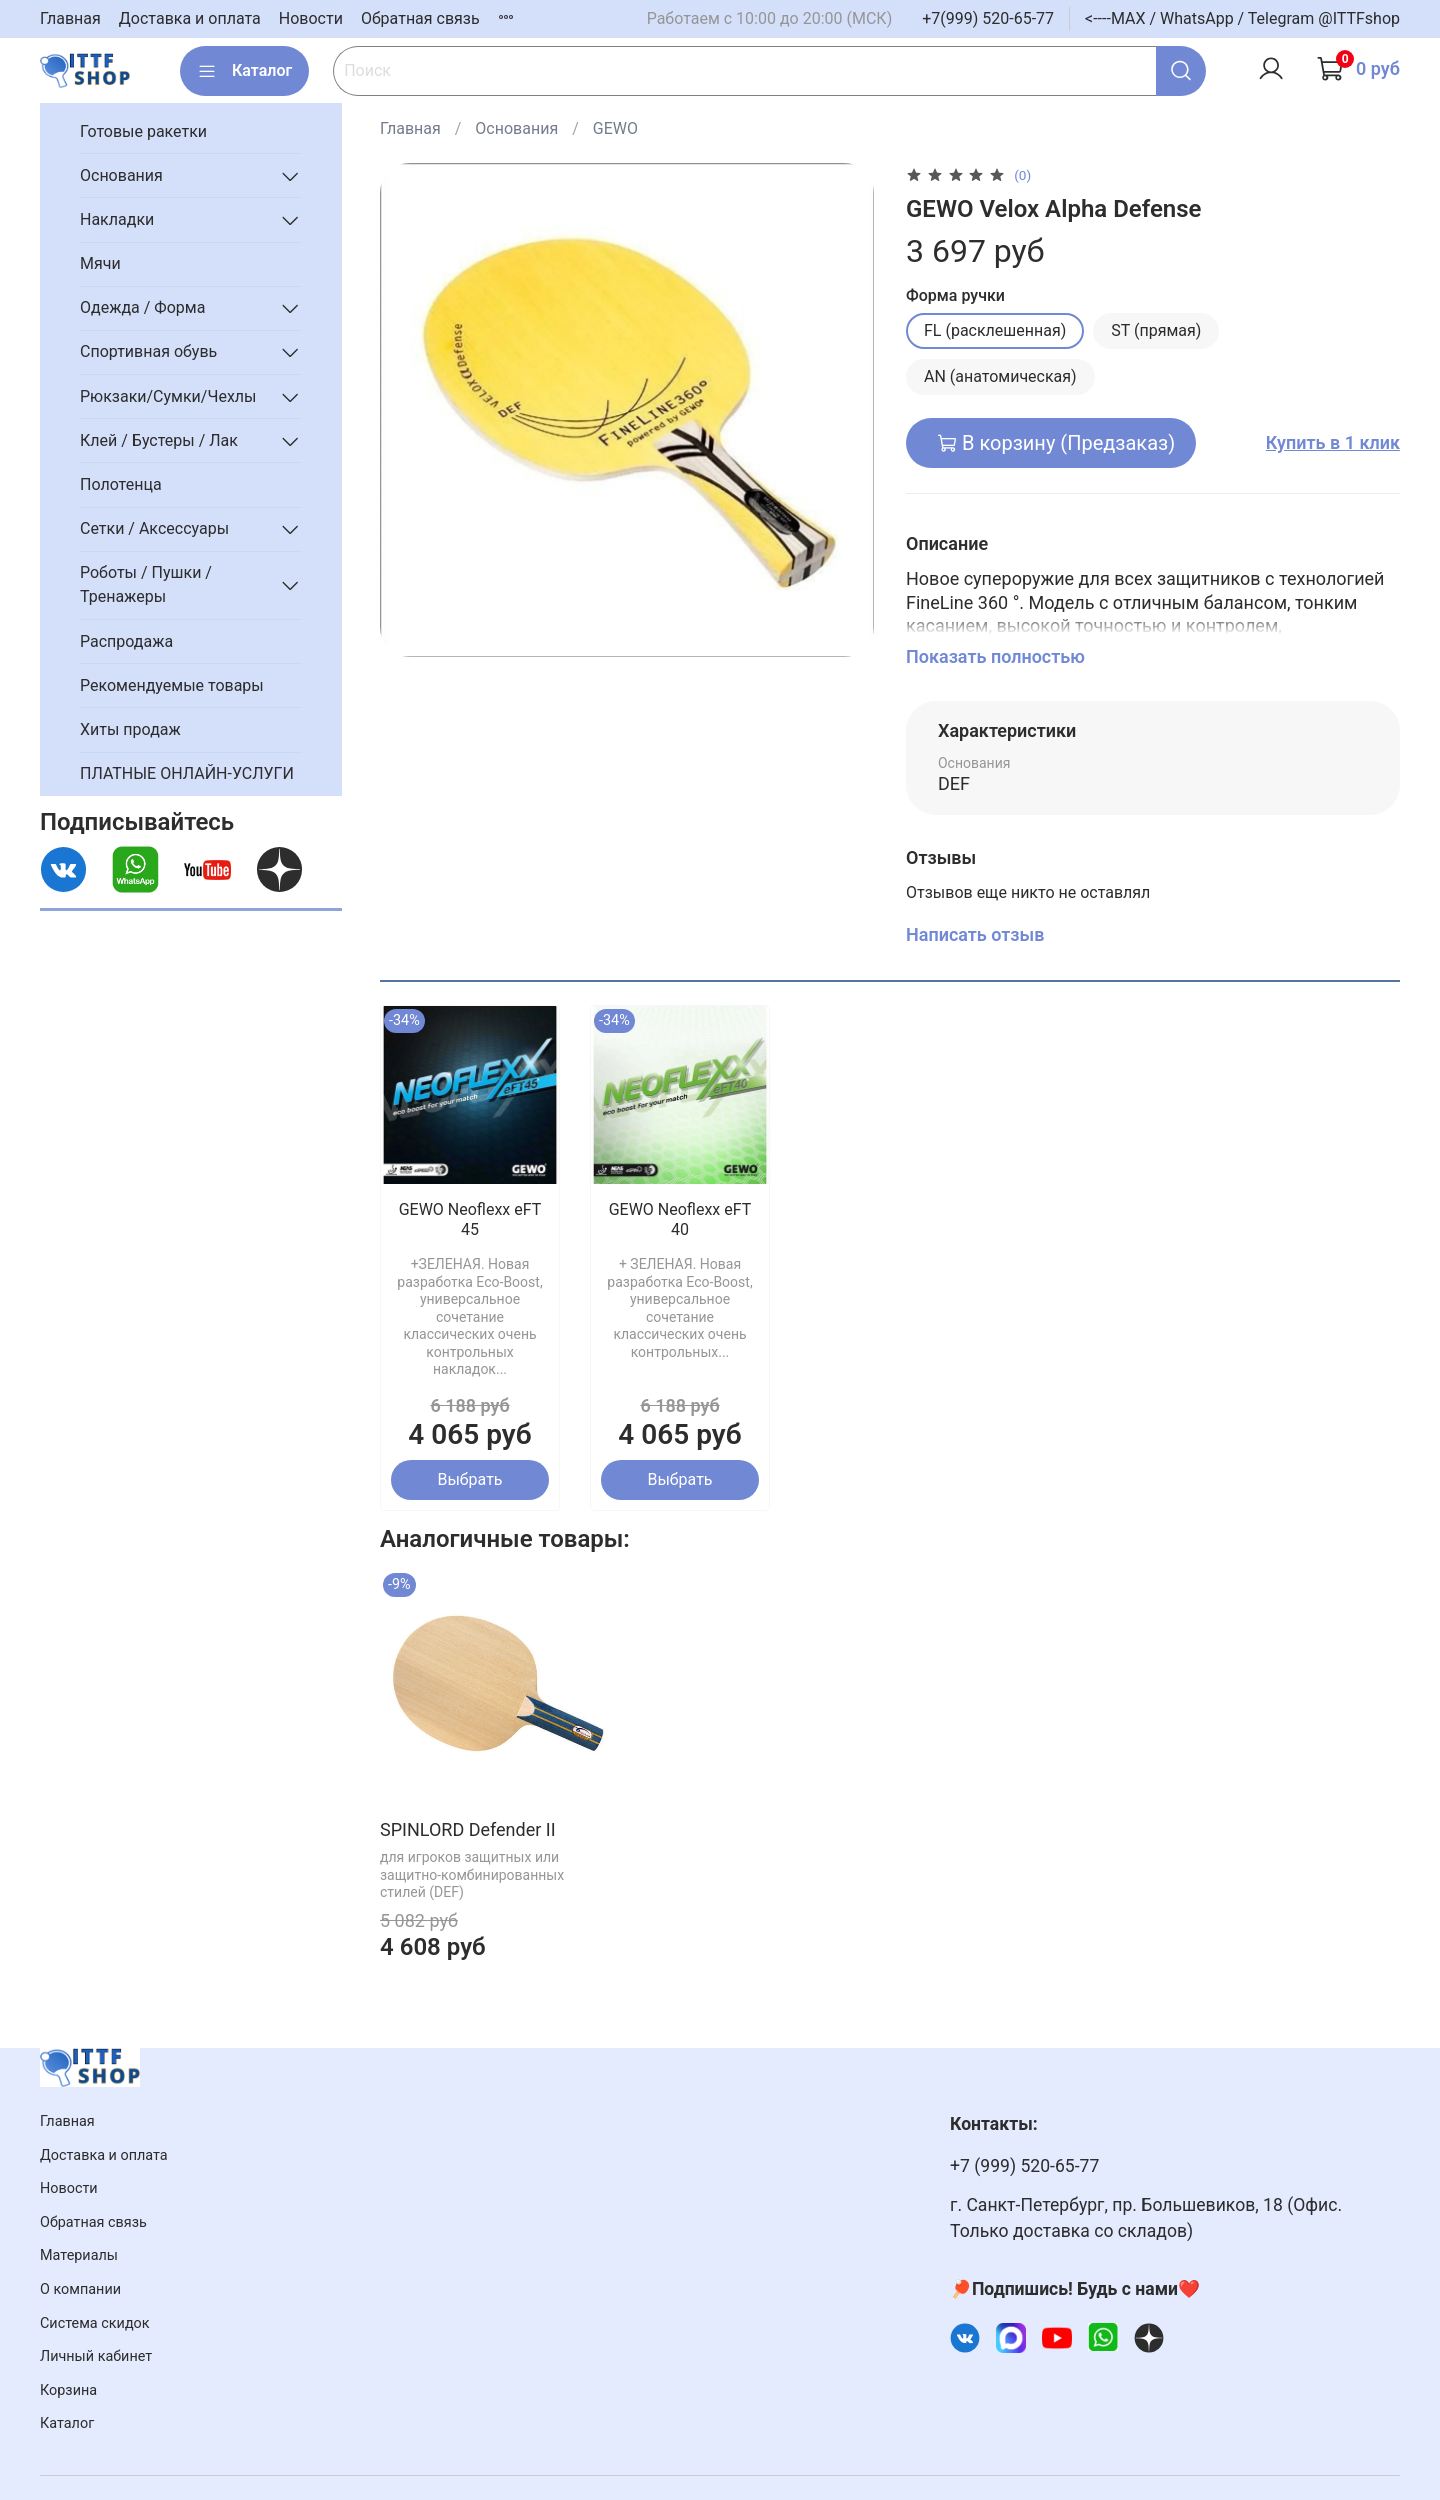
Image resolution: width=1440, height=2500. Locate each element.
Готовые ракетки (143, 131)
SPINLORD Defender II (468, 1828)
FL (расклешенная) (995, 330)
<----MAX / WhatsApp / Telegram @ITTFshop (1242, 18)
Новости (311, 18)
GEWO (615, 128)
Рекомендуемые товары (172, 685)
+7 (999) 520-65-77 (1024, 2166)
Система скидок (95, 2323)
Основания (516, 128)
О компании (80, 2289)
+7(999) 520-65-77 (988, 18)
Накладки (117, 219)
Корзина (68, 2390)
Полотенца (121, 484)
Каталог (244, 71)
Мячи (100, 263)
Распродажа (126, 641)
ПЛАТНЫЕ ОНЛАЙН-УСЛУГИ (187, 773)
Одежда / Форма (142, 307)
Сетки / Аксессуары (154, 528)
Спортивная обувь (148, 351)
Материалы (79, 2255)
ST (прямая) (1156, 330)
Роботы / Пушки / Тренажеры (146, 584)
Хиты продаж (130, 729)
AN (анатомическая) (1000, 376)
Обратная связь (420, 18)
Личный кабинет (96, 2356)
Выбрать (469, 1479)
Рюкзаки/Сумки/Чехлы (168, 396)
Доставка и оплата (190, 18)
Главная (70, 18)
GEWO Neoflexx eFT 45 (470, 1219)
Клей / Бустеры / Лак (159, 440)
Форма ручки (955, 295)
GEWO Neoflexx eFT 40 (680, 1219)
